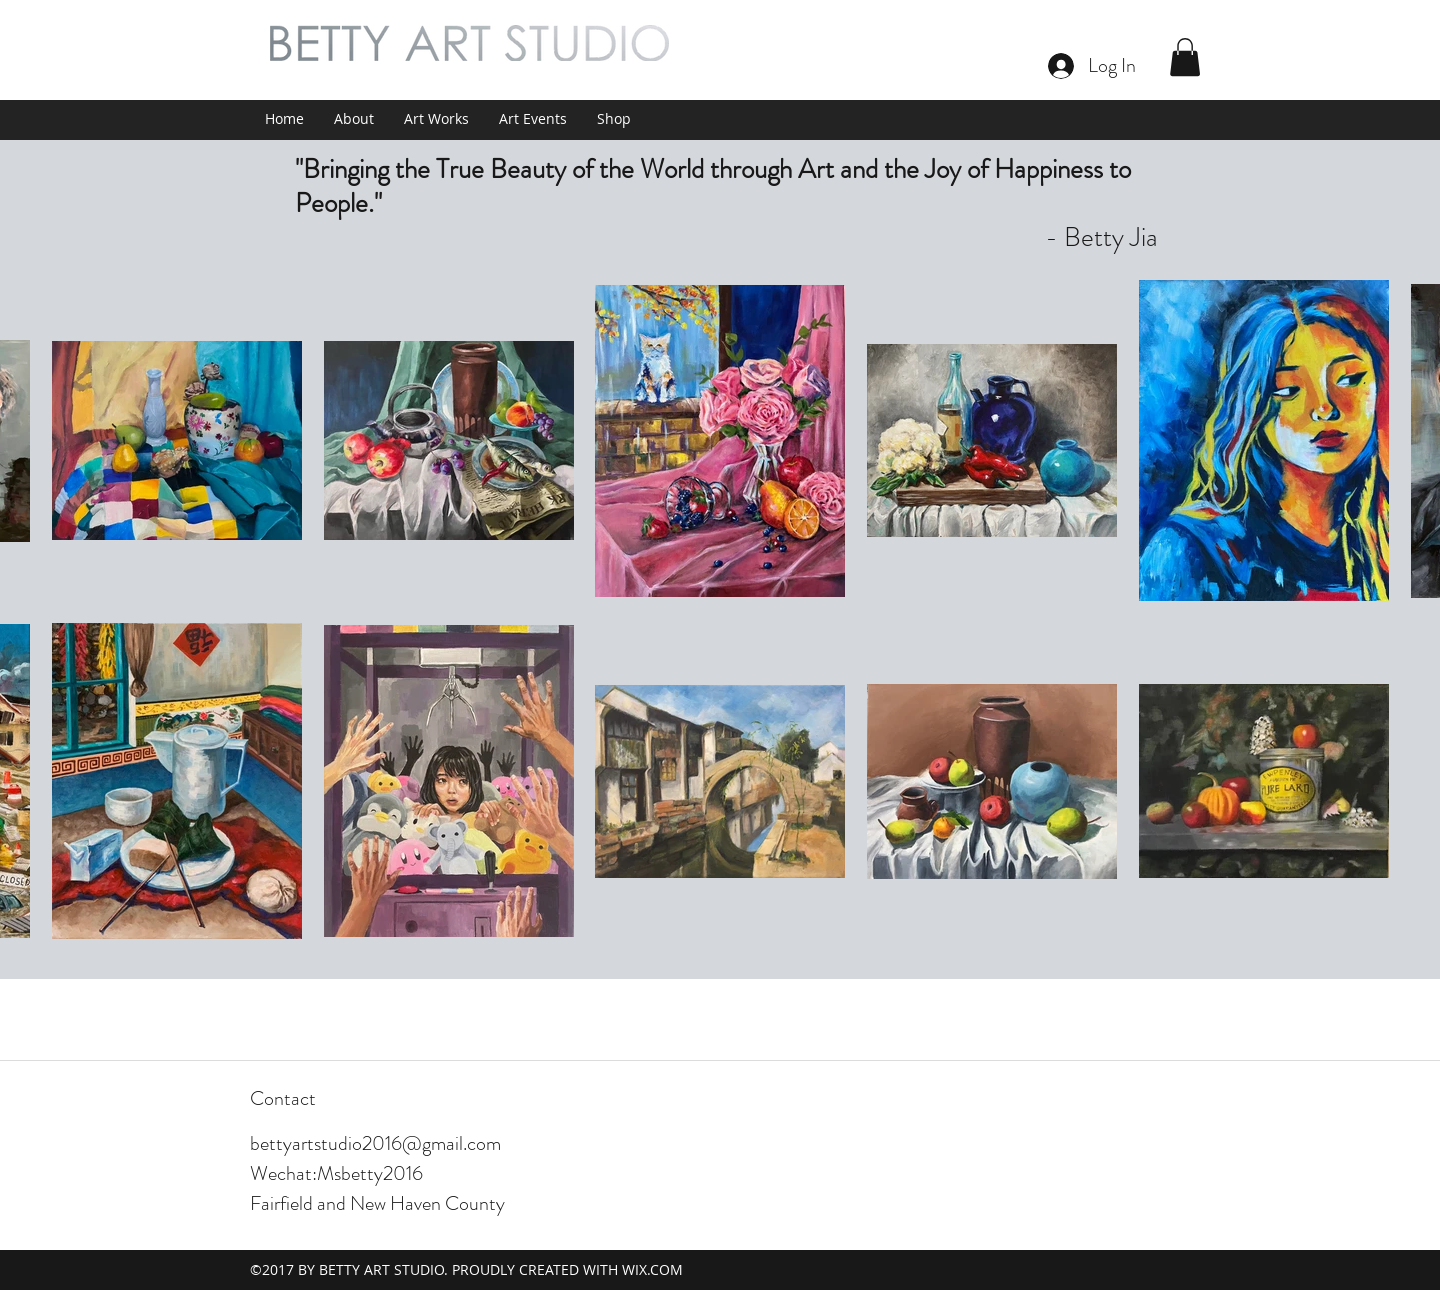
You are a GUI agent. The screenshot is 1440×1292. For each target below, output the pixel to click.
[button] (1185, 57)
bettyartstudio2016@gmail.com (375, 1143)
